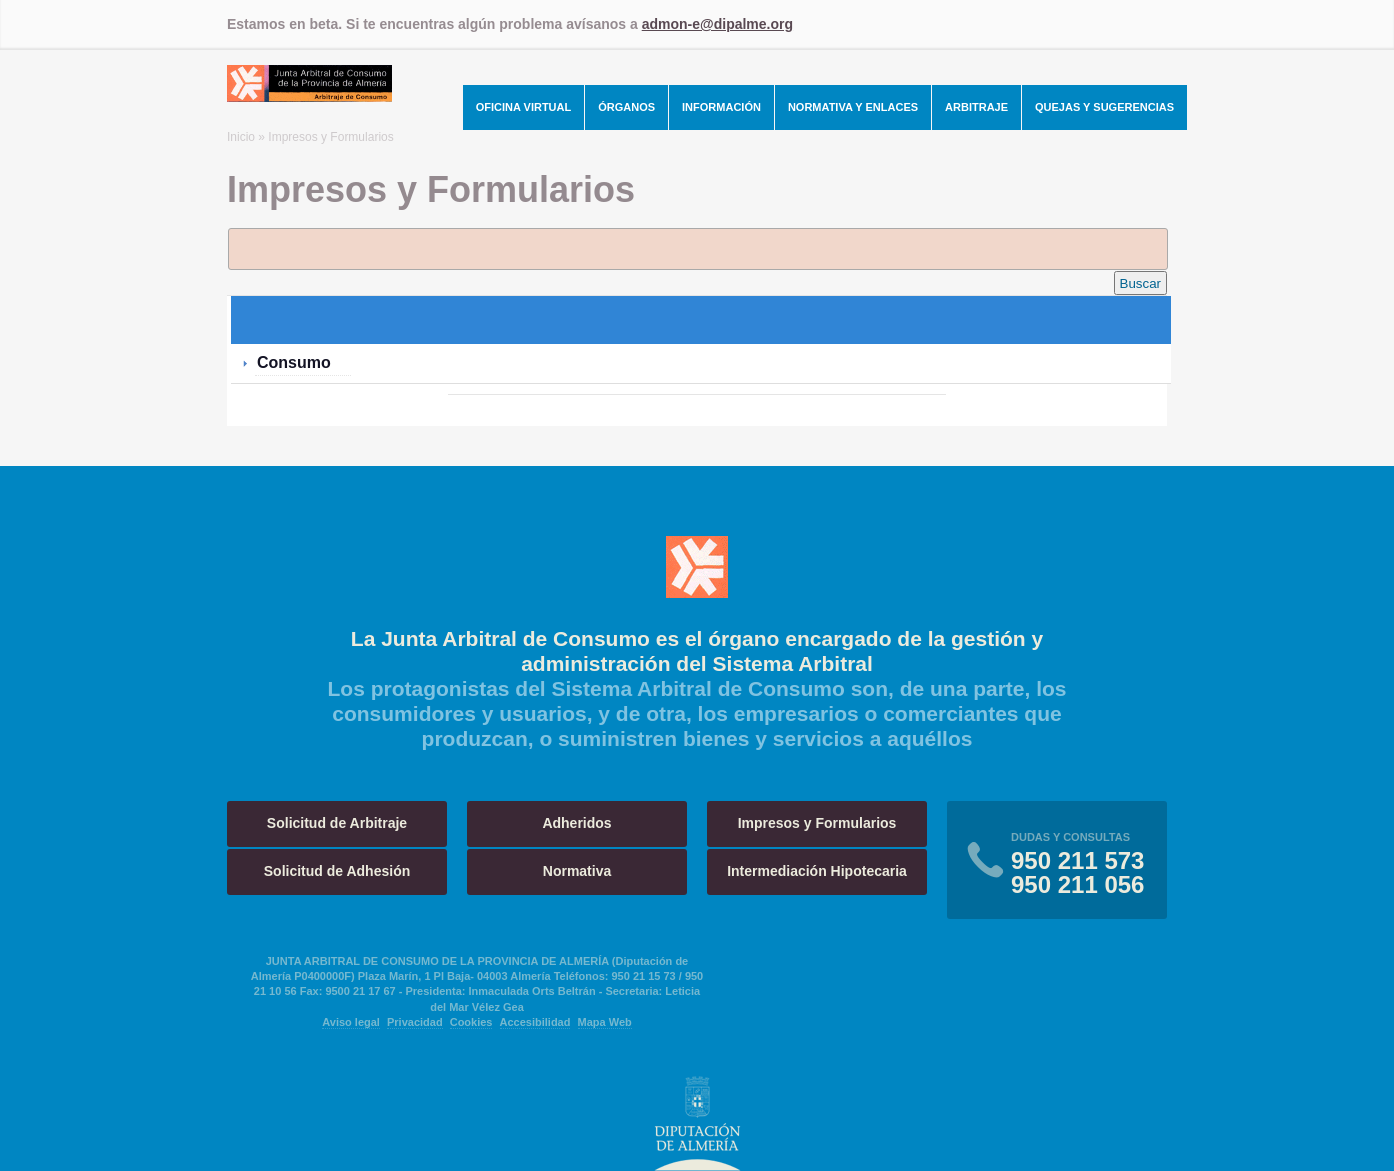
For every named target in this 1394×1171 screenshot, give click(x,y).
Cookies (471, 1022)
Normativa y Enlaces (853, 107)
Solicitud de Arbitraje (337, 823)
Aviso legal (351, 1022)
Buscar (1140, 283)
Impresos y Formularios (817, 823)
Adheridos (576, 823)
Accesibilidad (535, 1022)
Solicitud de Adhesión (337, 871)
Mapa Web (605, 1022)
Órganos (626, 107)
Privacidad (415, 1022)
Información (721, 107)
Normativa (577, 871)
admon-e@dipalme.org (717, 24)
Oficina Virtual (524, 107)
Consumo (294, 362)
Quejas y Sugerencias (1104, 107)
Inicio (241, 137)
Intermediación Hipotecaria (817, 871)
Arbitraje (976, 107)
